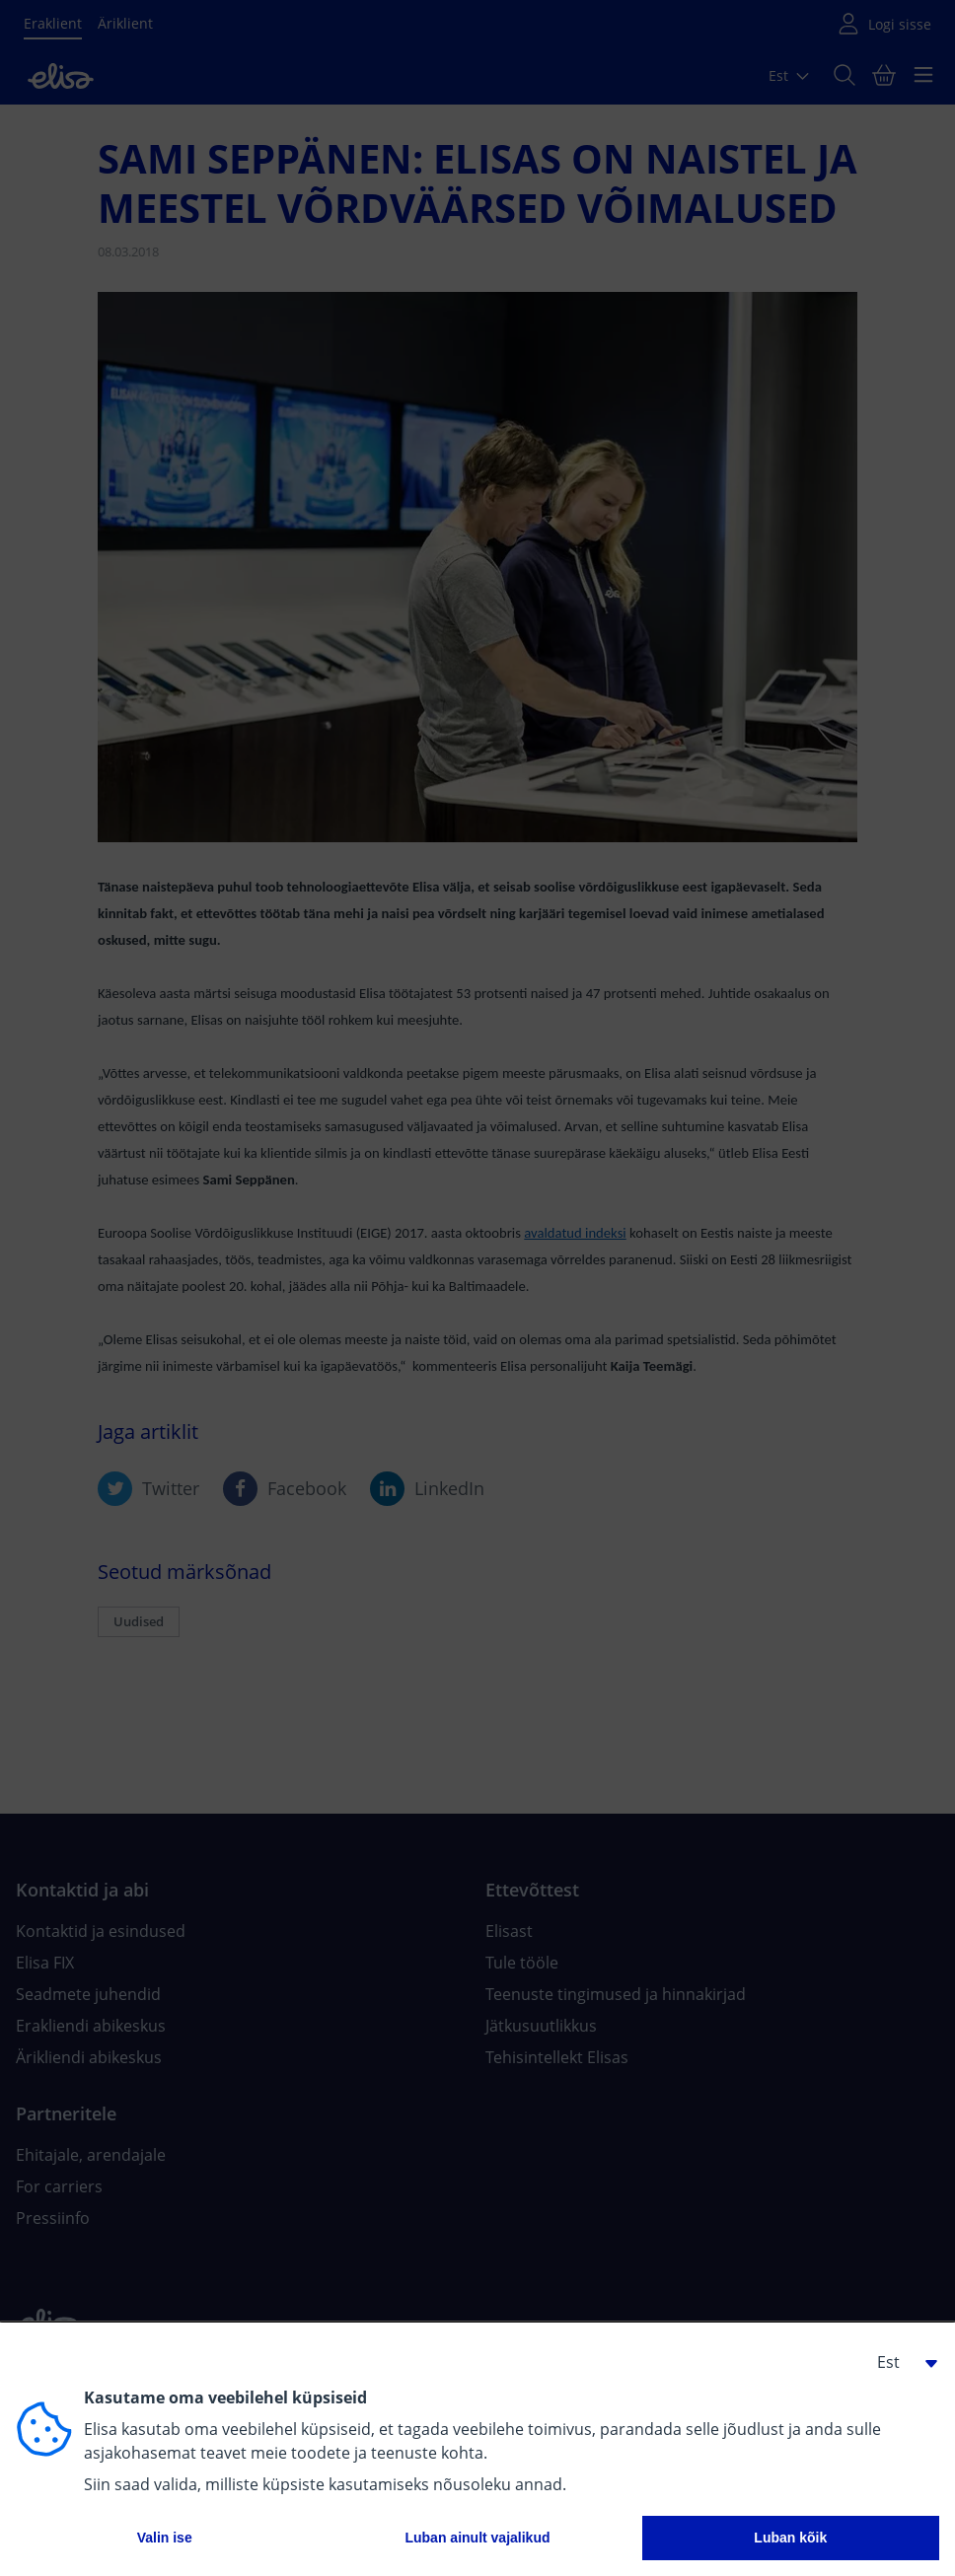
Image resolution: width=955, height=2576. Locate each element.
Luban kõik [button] (790, 2537)
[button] (899, 2362)
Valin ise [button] (164, 2537)
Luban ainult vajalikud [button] (477, 2537)
